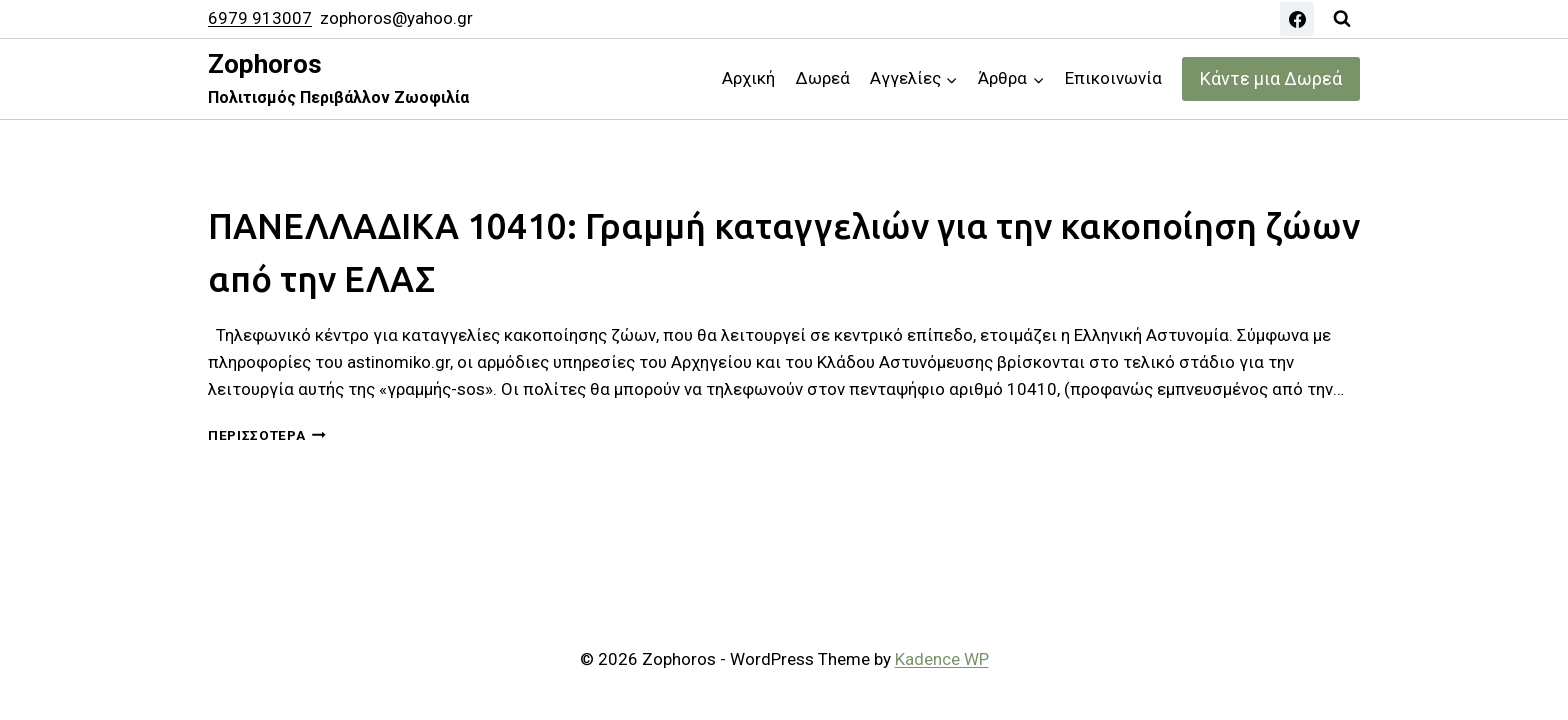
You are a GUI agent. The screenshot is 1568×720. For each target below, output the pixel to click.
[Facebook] (1297, 19)
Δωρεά (823, 78)
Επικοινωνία (1113, 78)
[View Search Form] (1342, 19)
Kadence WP (942, 659)
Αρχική (748, 78)
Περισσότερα (267, 435)
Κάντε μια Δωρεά (1271, 78)
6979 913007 (260, 18)
